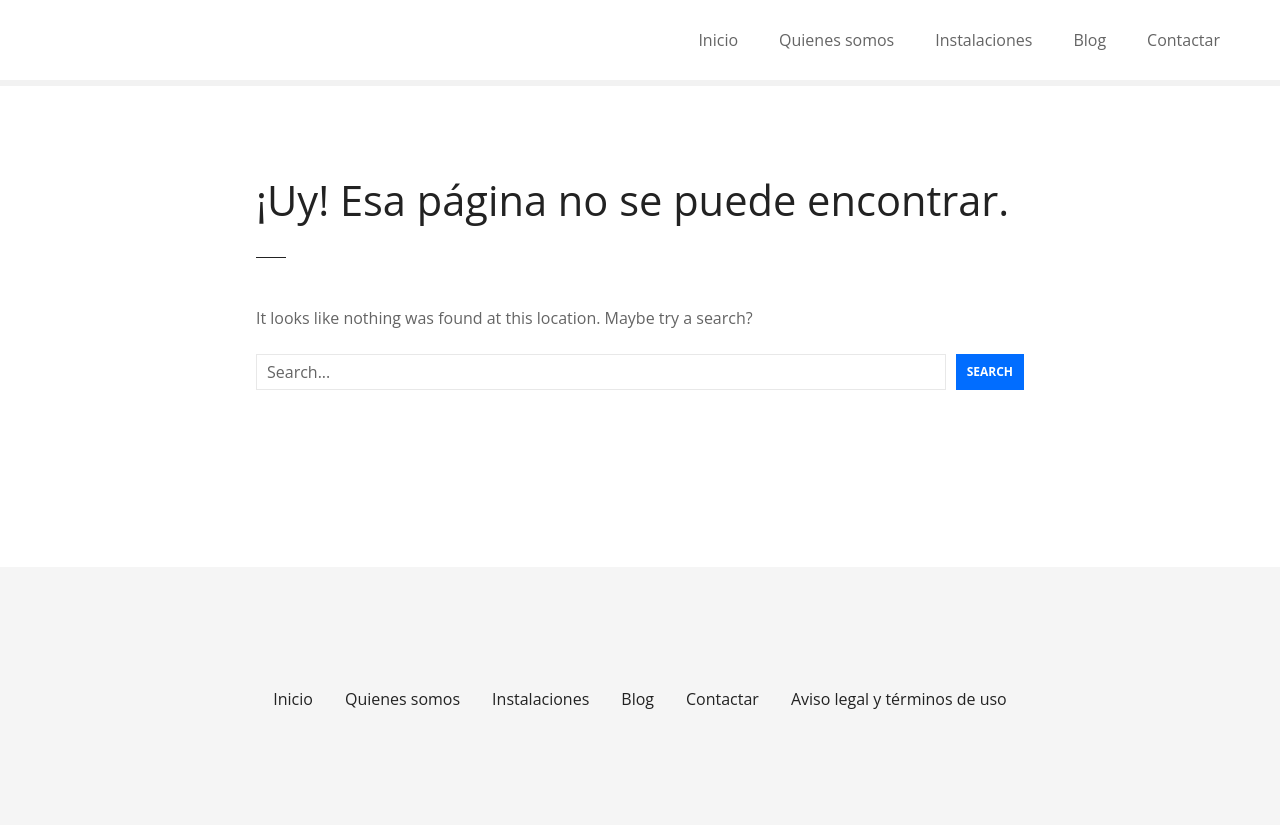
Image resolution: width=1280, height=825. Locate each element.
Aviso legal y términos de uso (899, 699)
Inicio (718, 40)
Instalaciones (983, 40)
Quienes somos (836, 40)
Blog (1089, 40)
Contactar (1183, 40)
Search (990, 371)
